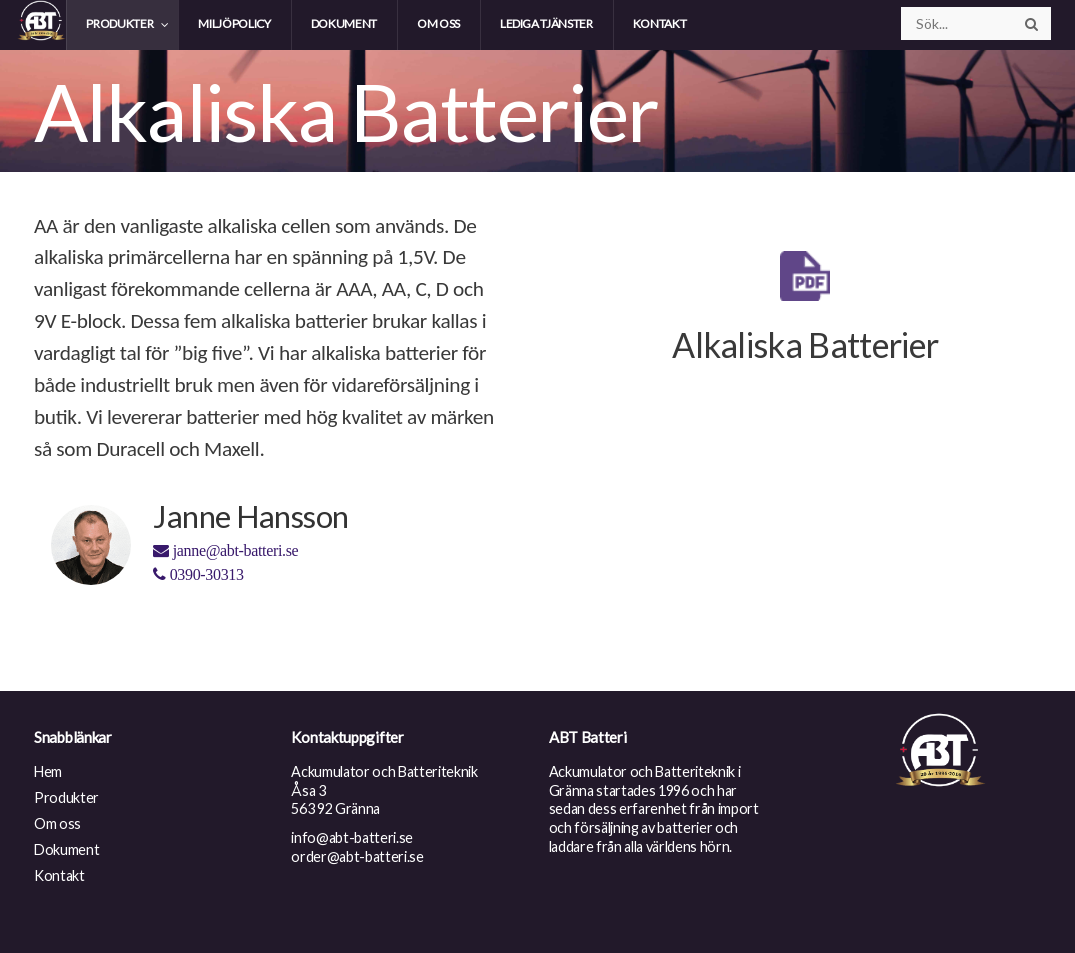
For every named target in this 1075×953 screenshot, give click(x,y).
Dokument (66, 849)
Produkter (66, 797)
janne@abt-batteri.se (225, 550)
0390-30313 (198, 574)
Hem (48, 771)
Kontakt (59, 875)
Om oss (57, 823)
